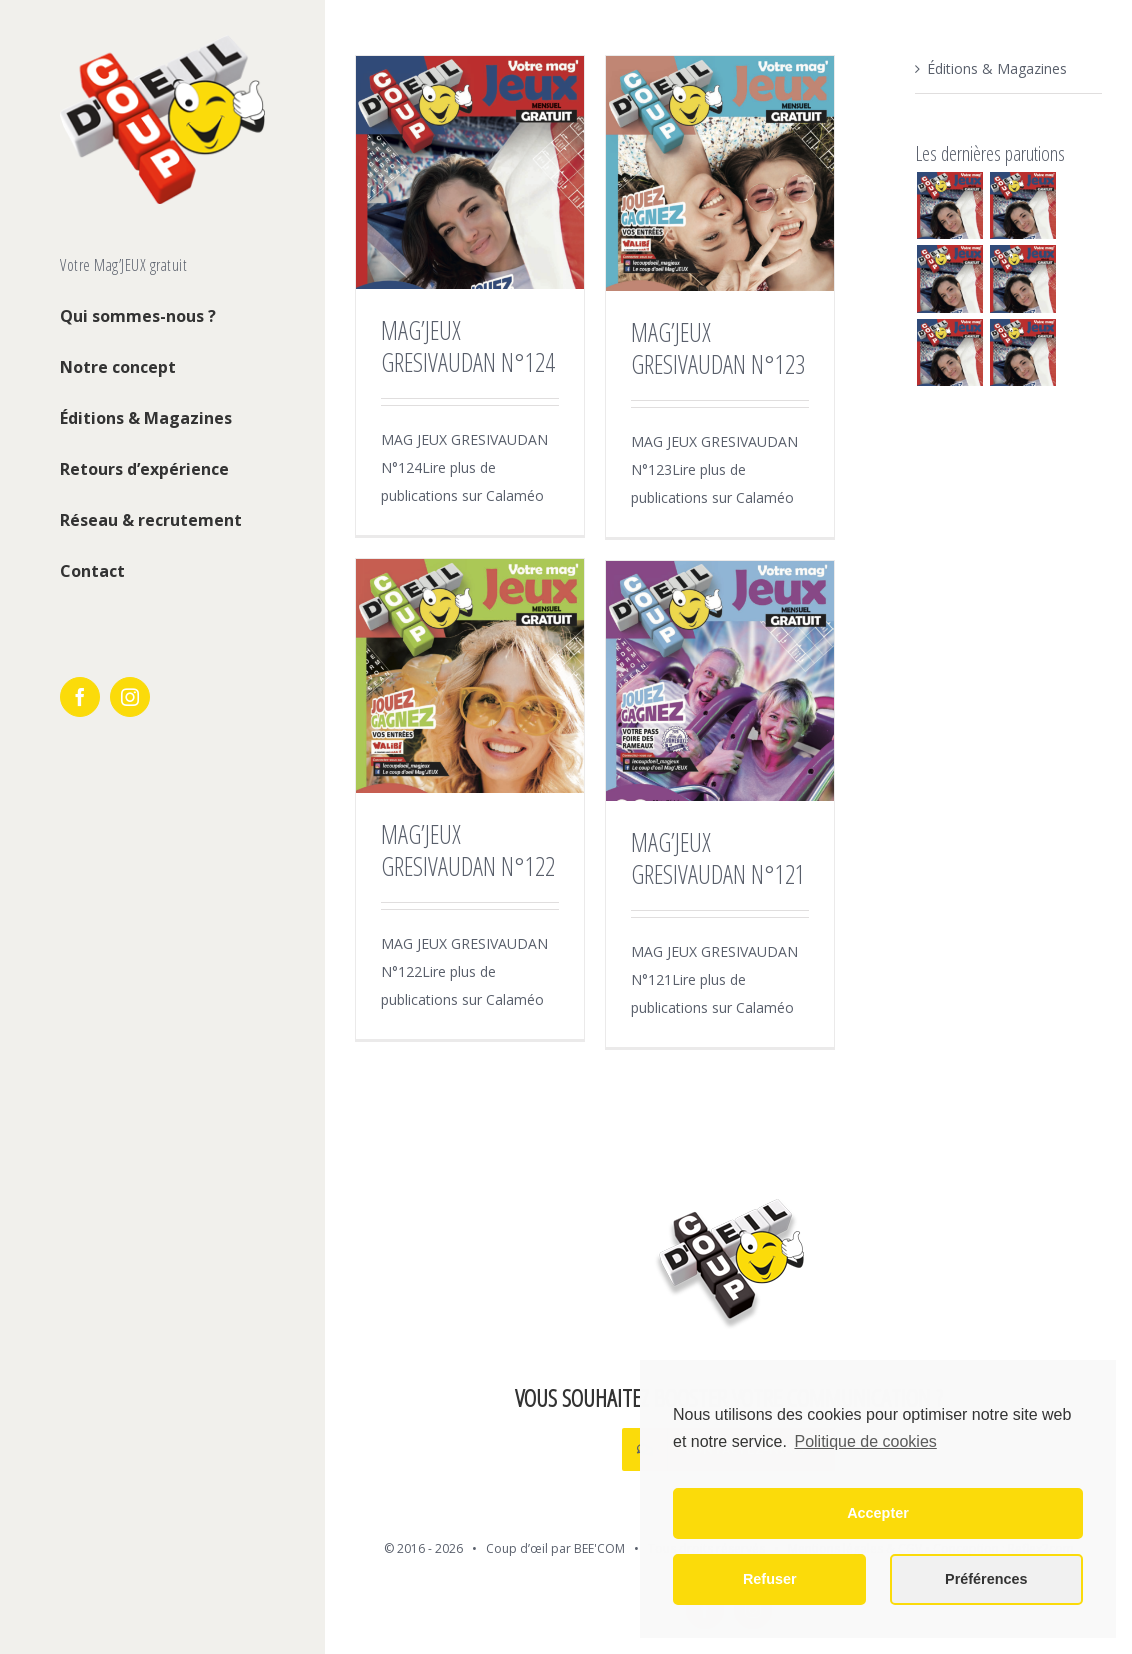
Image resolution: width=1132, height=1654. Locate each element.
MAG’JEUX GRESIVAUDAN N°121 (718, 858)
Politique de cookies (865, 1441)
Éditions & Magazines (997, 68)
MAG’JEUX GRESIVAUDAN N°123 (718, 348)
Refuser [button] (770, 1579)
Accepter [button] (878, 1513)
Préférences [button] (986, 1579)
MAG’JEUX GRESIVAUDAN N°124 (468, 346)
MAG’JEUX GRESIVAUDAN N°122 (468, 850)
